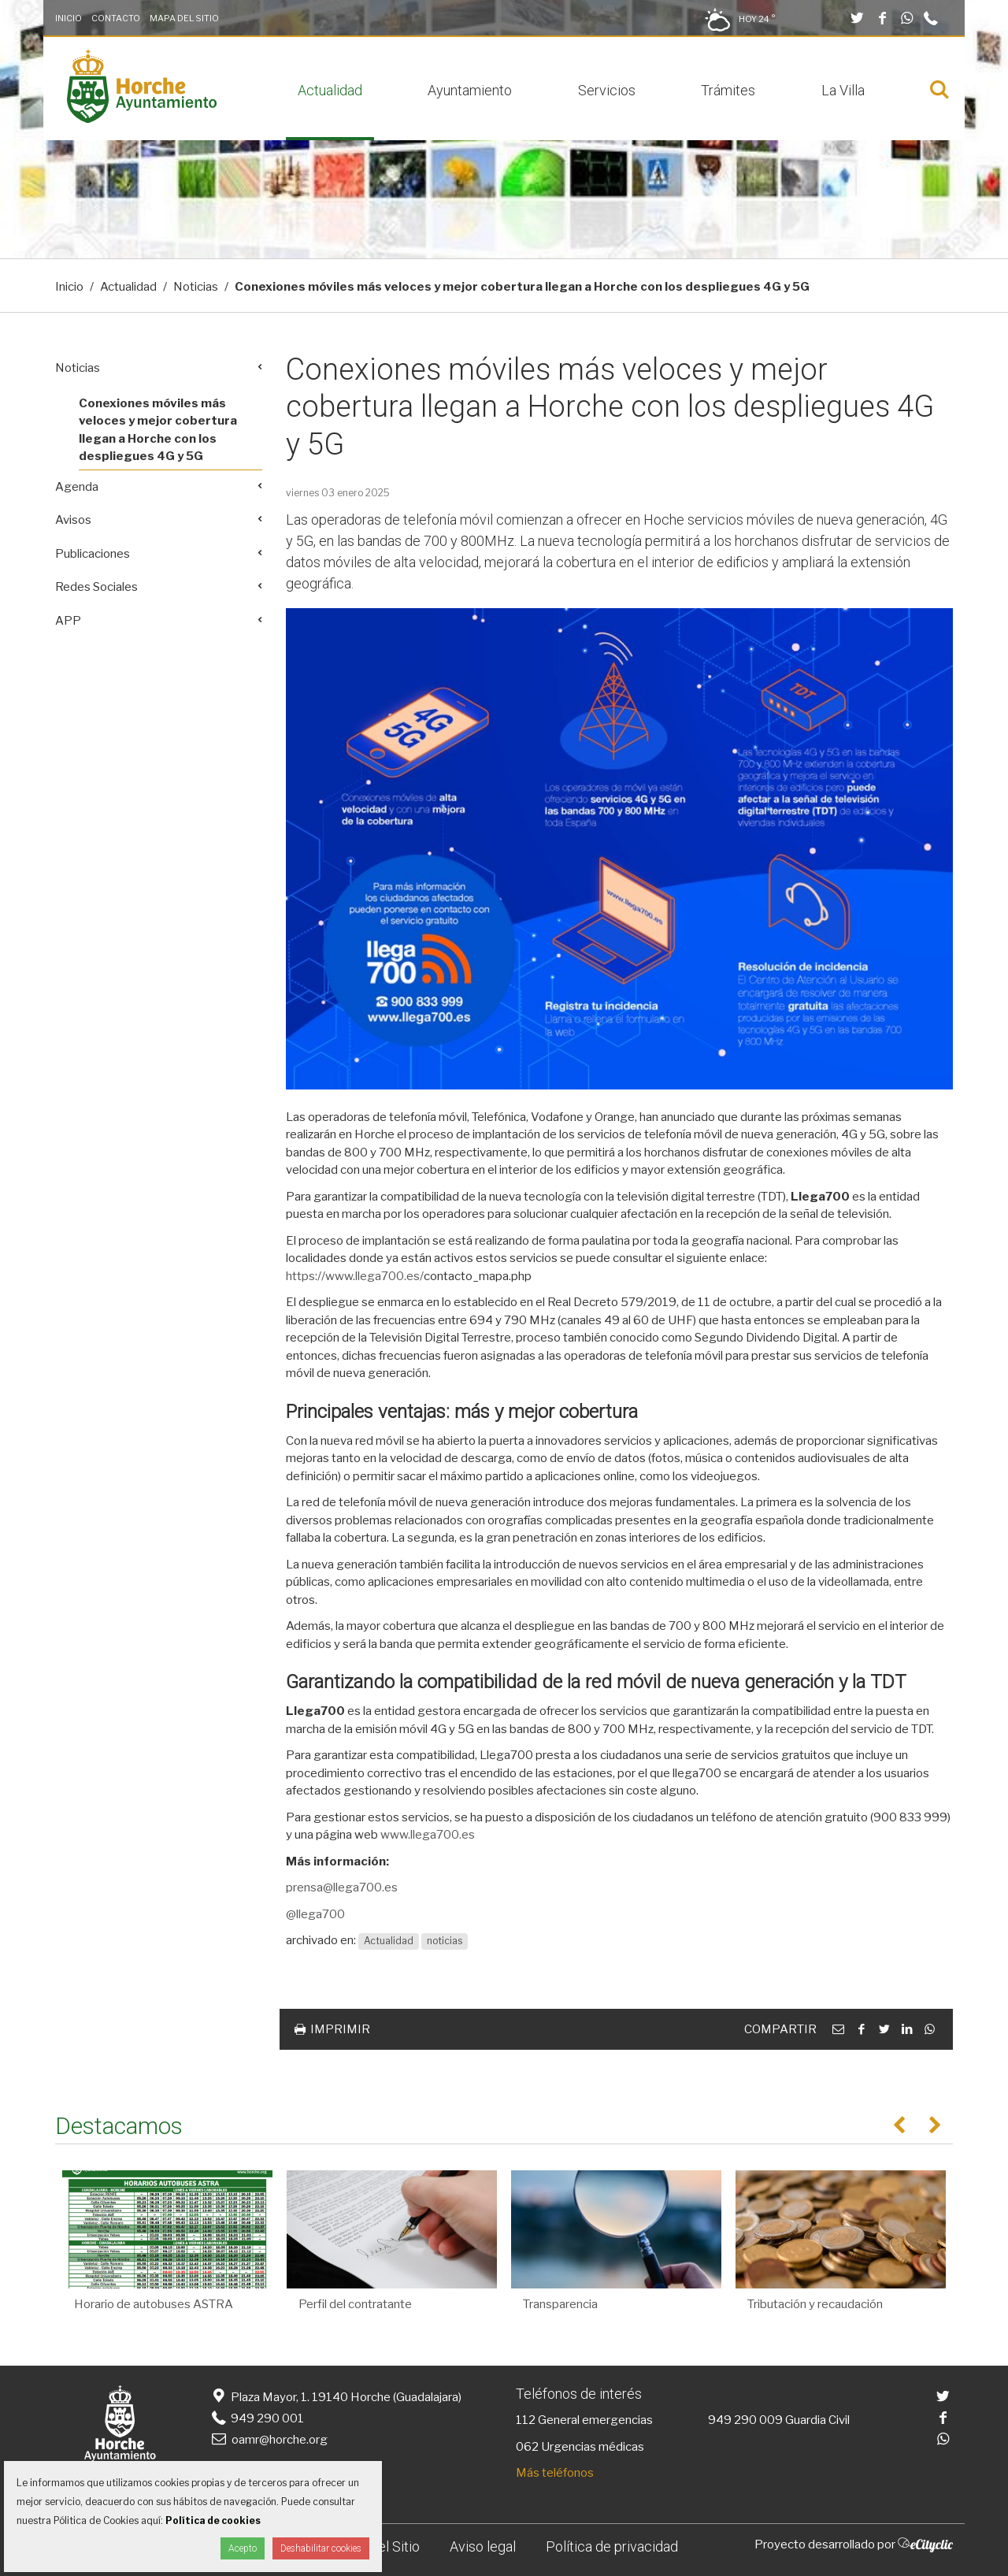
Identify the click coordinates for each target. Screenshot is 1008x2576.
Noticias (195, 287)
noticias (444, 1941)
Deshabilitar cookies (320, 2548)
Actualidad (330, 90)
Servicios (607, 90)
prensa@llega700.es (342, 1887)
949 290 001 (256, 2418)
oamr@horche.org (268, 2440)
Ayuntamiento (470, 90)
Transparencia (560, 2304)
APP (68, 621)
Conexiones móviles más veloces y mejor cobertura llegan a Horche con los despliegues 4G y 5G (158, 430)
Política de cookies (213, 2520)
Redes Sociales (96, 587)
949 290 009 (745, 2420)
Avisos (73, 520)
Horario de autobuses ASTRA (153, 2304)
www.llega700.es (427, 1835)
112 (526, 2420)
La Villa (843, 90)
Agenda (76, 487)
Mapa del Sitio (184, 18)
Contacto (115, 18)
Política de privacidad (612, 2546)
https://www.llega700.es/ (355, 1276)
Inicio (68, 18)
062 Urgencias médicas (580, 2447)
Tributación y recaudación (815, 2304)
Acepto (242, 2548)
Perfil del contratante (355, 2304)
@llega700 (315, 1914)
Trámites (728, 90)
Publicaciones (92, 554)
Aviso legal (483, 2546)
